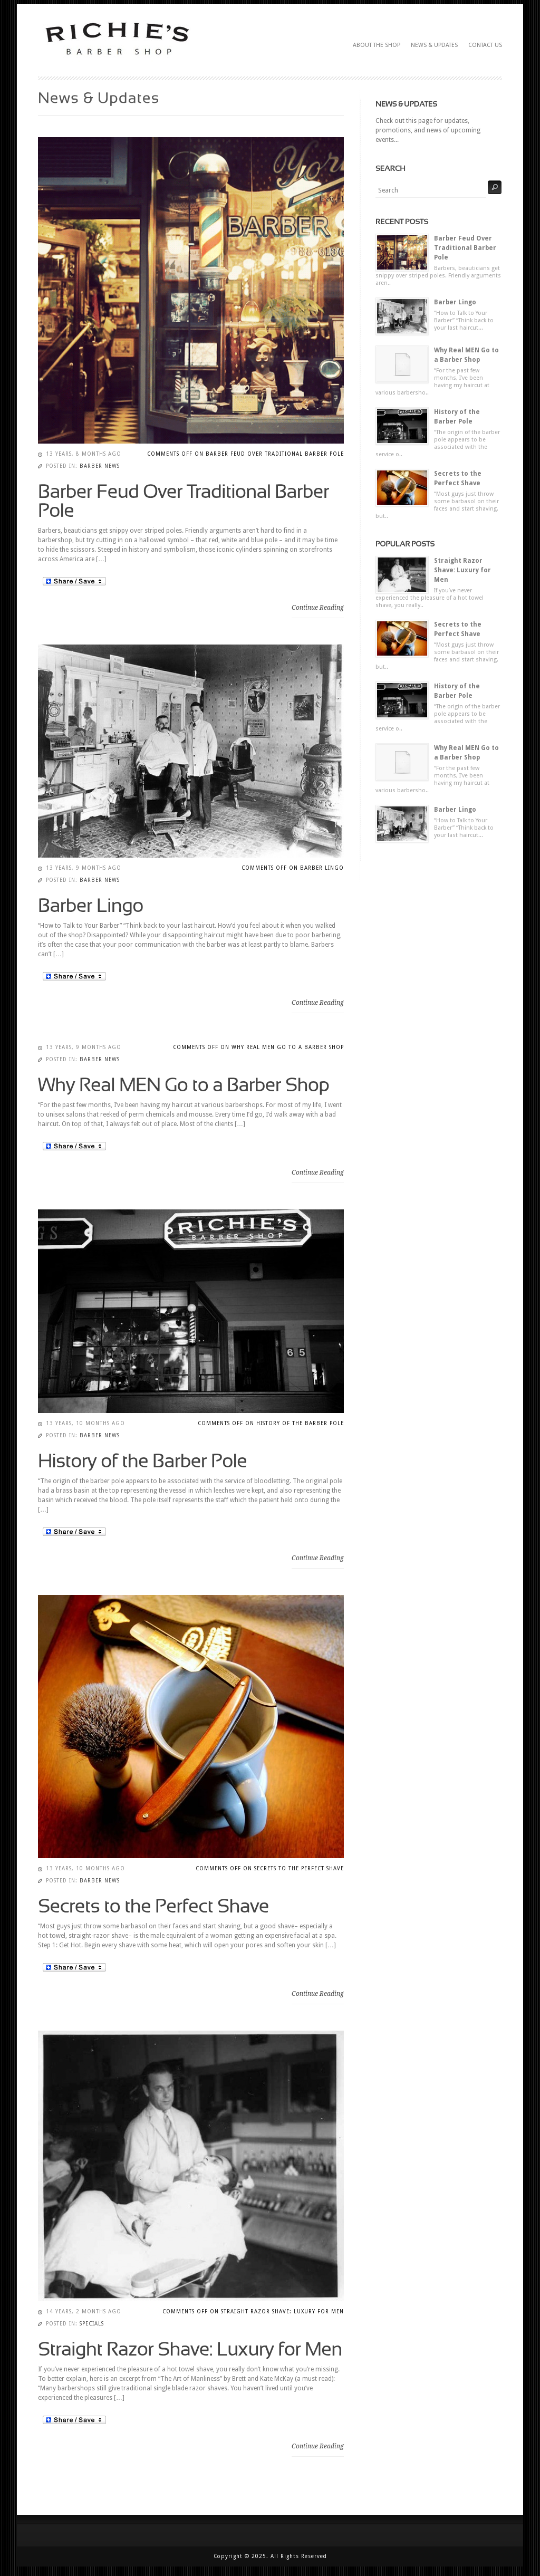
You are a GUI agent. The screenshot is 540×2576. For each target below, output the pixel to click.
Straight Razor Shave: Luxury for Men (462, 570)
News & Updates (434, 45)
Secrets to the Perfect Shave (457, 478)
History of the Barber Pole (457, 416)
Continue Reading (318, 607)
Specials (92, 2324)
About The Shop (376, 45)
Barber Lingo (455, 302)
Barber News (100, 466)
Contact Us (485, 45)
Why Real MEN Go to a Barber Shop (466, 355)
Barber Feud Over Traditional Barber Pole (465, 248)
